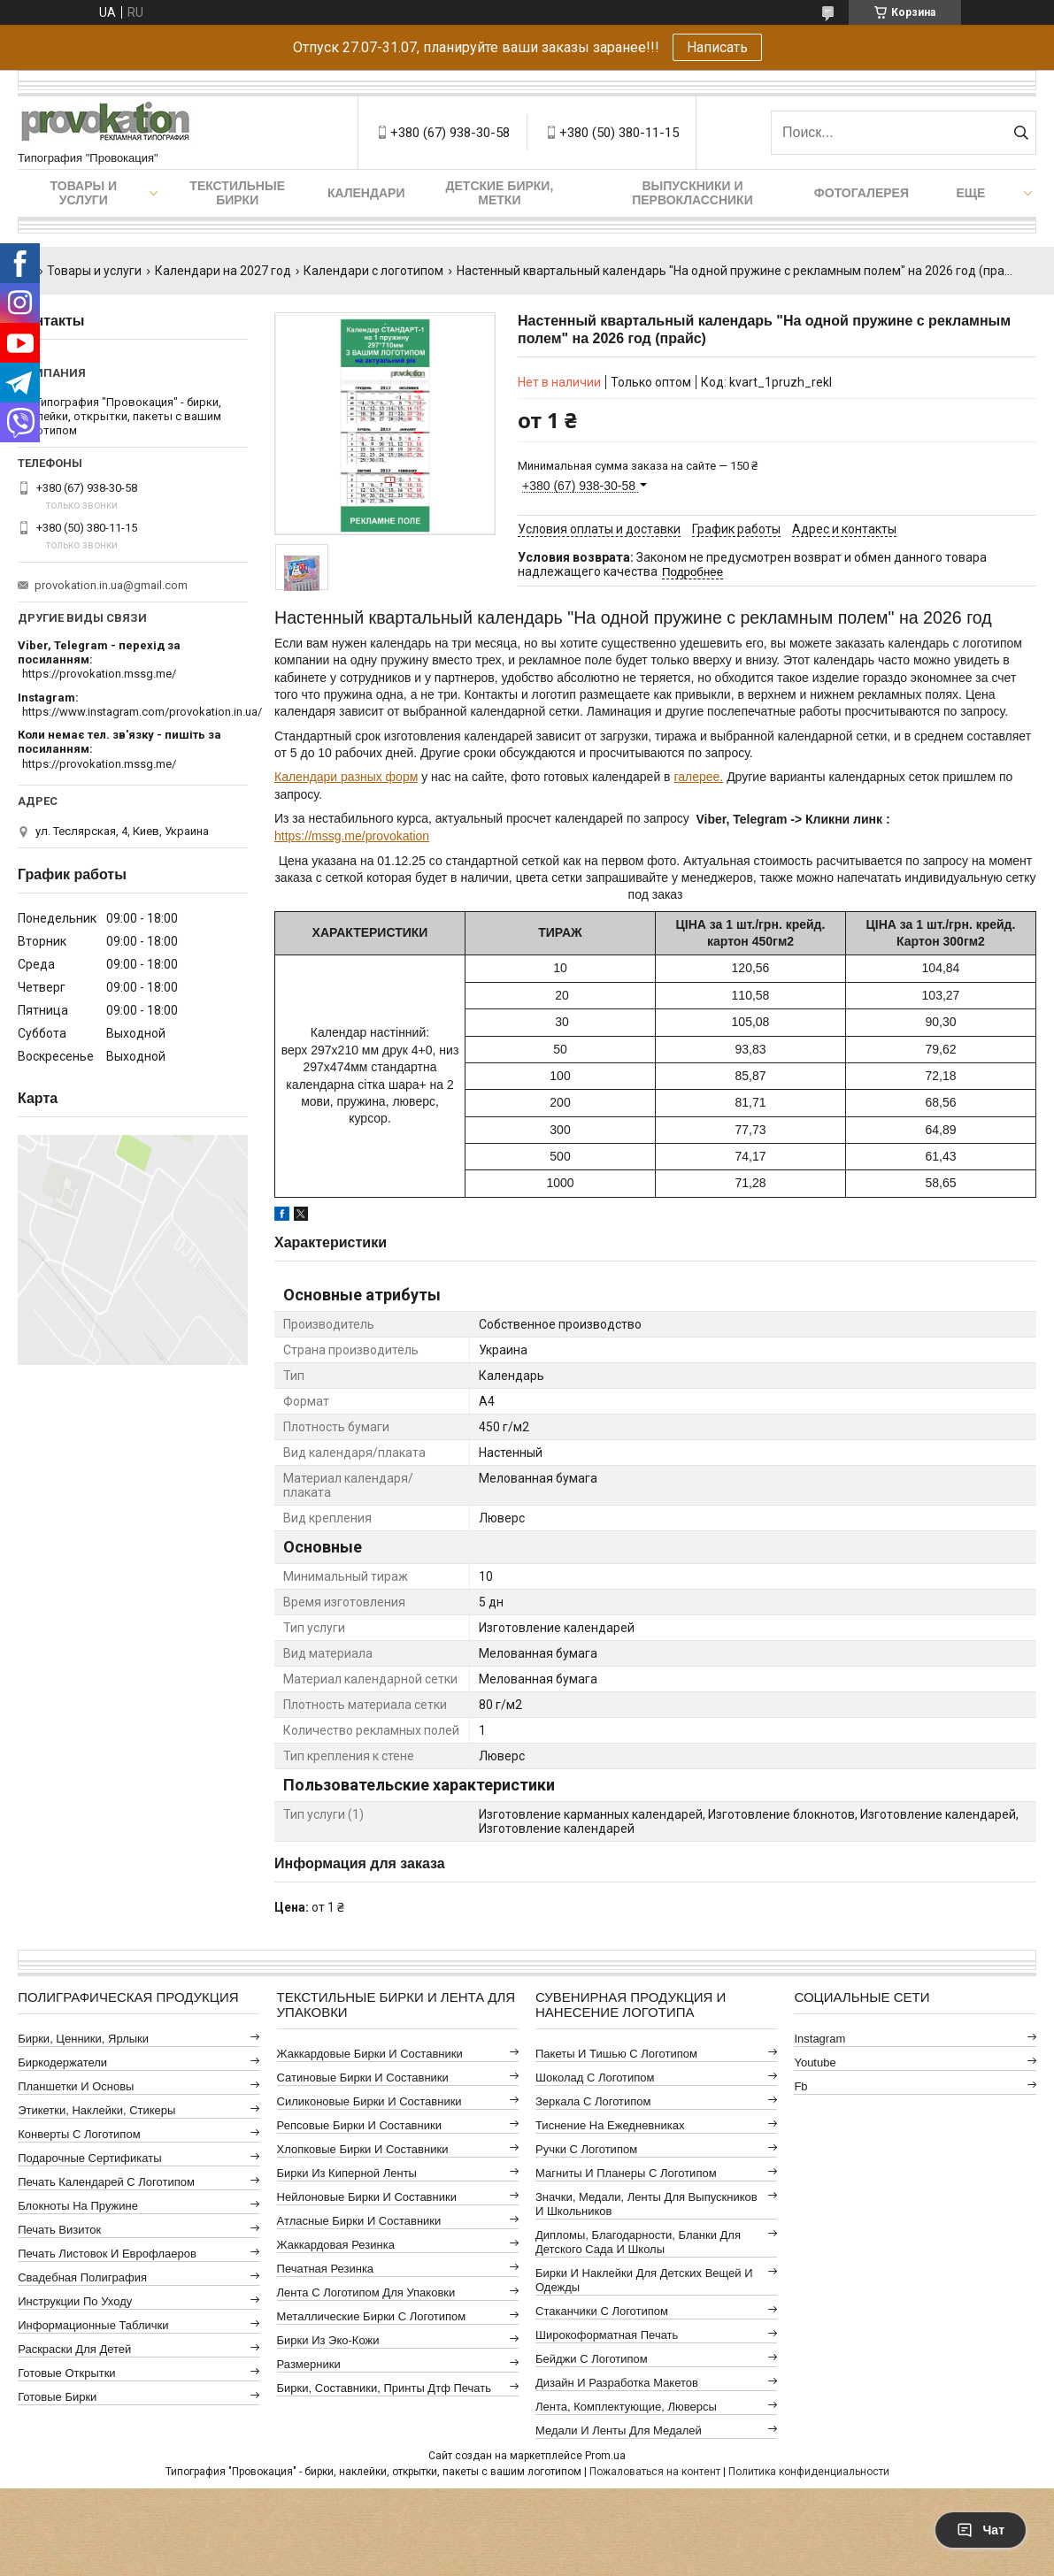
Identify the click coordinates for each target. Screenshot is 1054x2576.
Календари (366, 193)
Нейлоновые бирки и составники (367, 2197)
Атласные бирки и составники (359, 2220)
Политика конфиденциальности (808, 2471)
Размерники (309, 2364)
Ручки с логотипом (586, 2149)
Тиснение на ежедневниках (609, 2125)
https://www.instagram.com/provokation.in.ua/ (142, 711)
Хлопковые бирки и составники (363, 2149)
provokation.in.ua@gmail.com (111, 585)
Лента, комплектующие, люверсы (626, 2406)
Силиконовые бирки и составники (369, 2101)
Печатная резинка (325, 2268)
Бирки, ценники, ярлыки (83, 2038)
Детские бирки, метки (500, 193)
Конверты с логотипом (79, 2134)
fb (800, 2086)
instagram (819, 2038)
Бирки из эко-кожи (328, 2340)
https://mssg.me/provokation (351, 836)
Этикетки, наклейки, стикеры (96, 2110)
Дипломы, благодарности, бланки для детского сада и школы (638, 2242)
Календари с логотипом (373, 271)
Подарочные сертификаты (89, 2158)
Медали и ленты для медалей (618, 2430)
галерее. (698, 777)
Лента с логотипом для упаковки (366, 2292)
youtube (814, 2062)
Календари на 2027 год (223, 271)
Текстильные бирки (237, 193)
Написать (717, 47)
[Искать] (1020, 133)
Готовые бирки (57, 2397)
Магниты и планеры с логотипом (626, 2173)
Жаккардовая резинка (336, 2244)
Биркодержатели (62, 2062)
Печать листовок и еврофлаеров (107, 2253)
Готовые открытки (66, 2373)
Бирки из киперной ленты (347, 2173)
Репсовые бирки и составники (359, 2125)
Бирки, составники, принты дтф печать (384, 2388)
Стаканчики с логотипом (601, 2311)
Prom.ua (605, 2456)
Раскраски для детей (74, 2349)
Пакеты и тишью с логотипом (616, 2053)
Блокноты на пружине (78, 2205)
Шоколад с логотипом (595, 2077)
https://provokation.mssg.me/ (99, 673)
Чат (980, 2530)
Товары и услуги (84, 193)
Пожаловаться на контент (654, 2471)
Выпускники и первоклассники (692, 193)
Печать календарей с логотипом (106, 2182)
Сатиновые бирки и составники (363, 2077)
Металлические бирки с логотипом (371, 2316)
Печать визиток (59, 2229)
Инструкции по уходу (75, 2301)
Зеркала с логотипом (593, 2101)
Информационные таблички (93, 2325)
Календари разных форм (346, 777)
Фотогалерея (861, 193)
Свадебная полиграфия (82, 2277)
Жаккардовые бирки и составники (370, 2053)
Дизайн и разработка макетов (616, 2382)
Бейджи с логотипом (591, 2358)
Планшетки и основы (76, 2086)
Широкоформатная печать (606, 2335)
